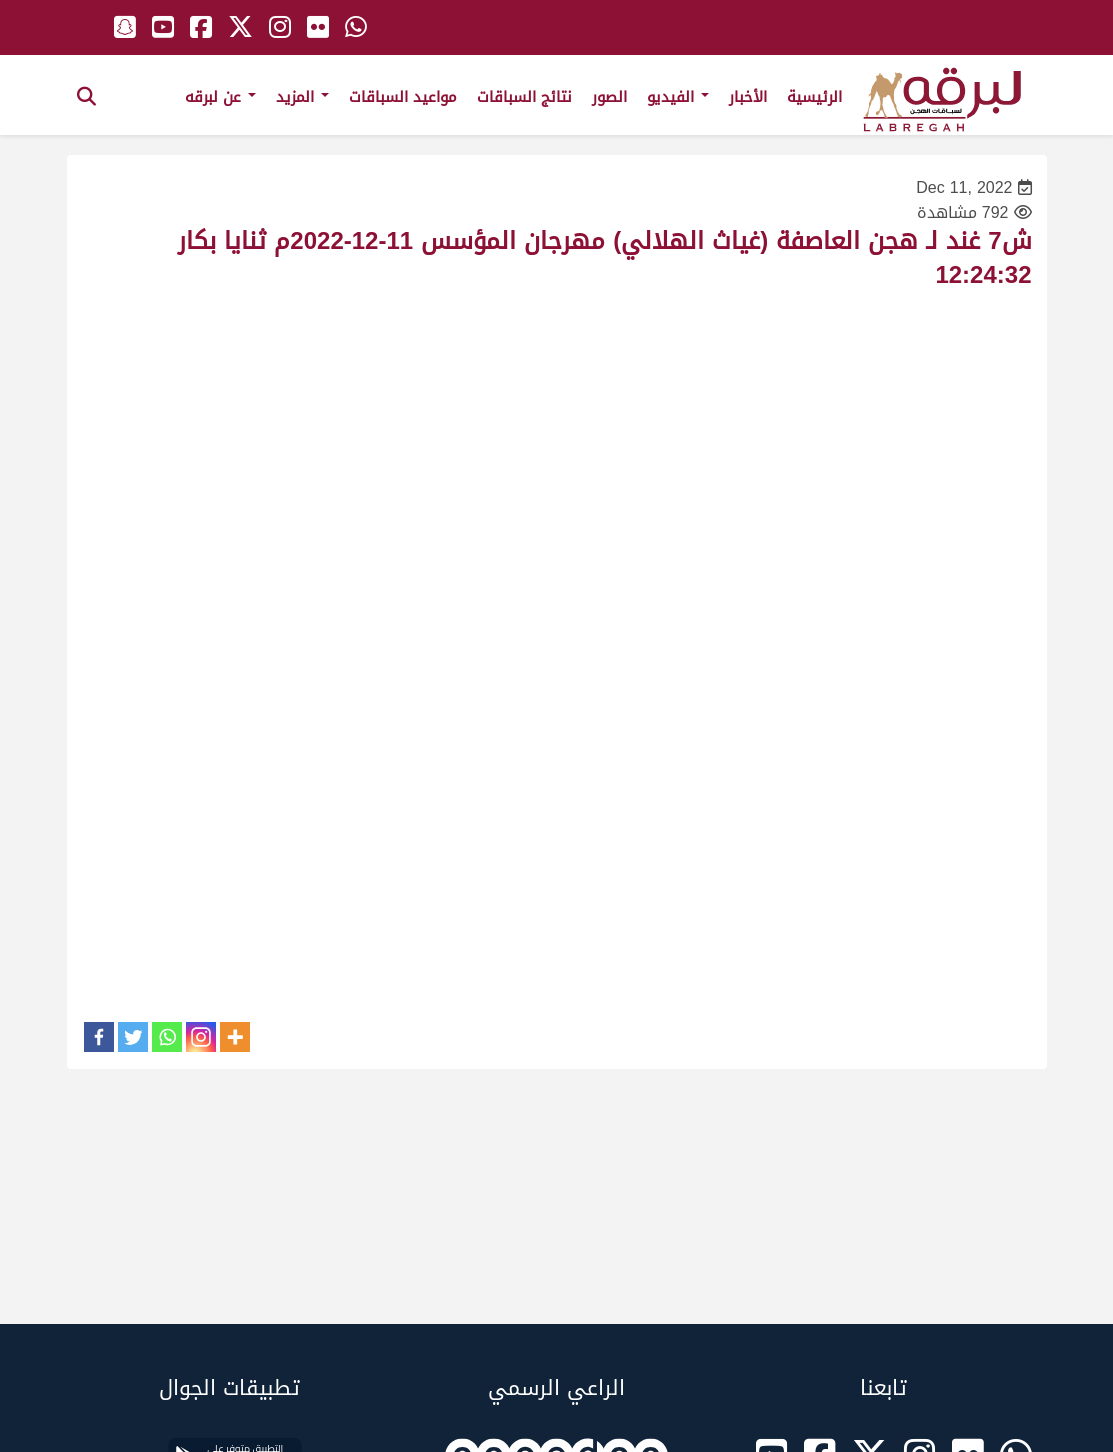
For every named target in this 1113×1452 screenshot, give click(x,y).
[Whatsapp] (167, 1037)
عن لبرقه (220, 97)
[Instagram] (201, 1037)
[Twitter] (133, 1037)
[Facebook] (99, 1037)
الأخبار (748, 97)
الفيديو (678, 97)
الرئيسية (814, 97)
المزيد (302, 97)
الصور (609, 97)
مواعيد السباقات (403, 97)
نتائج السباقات (524, 97)
